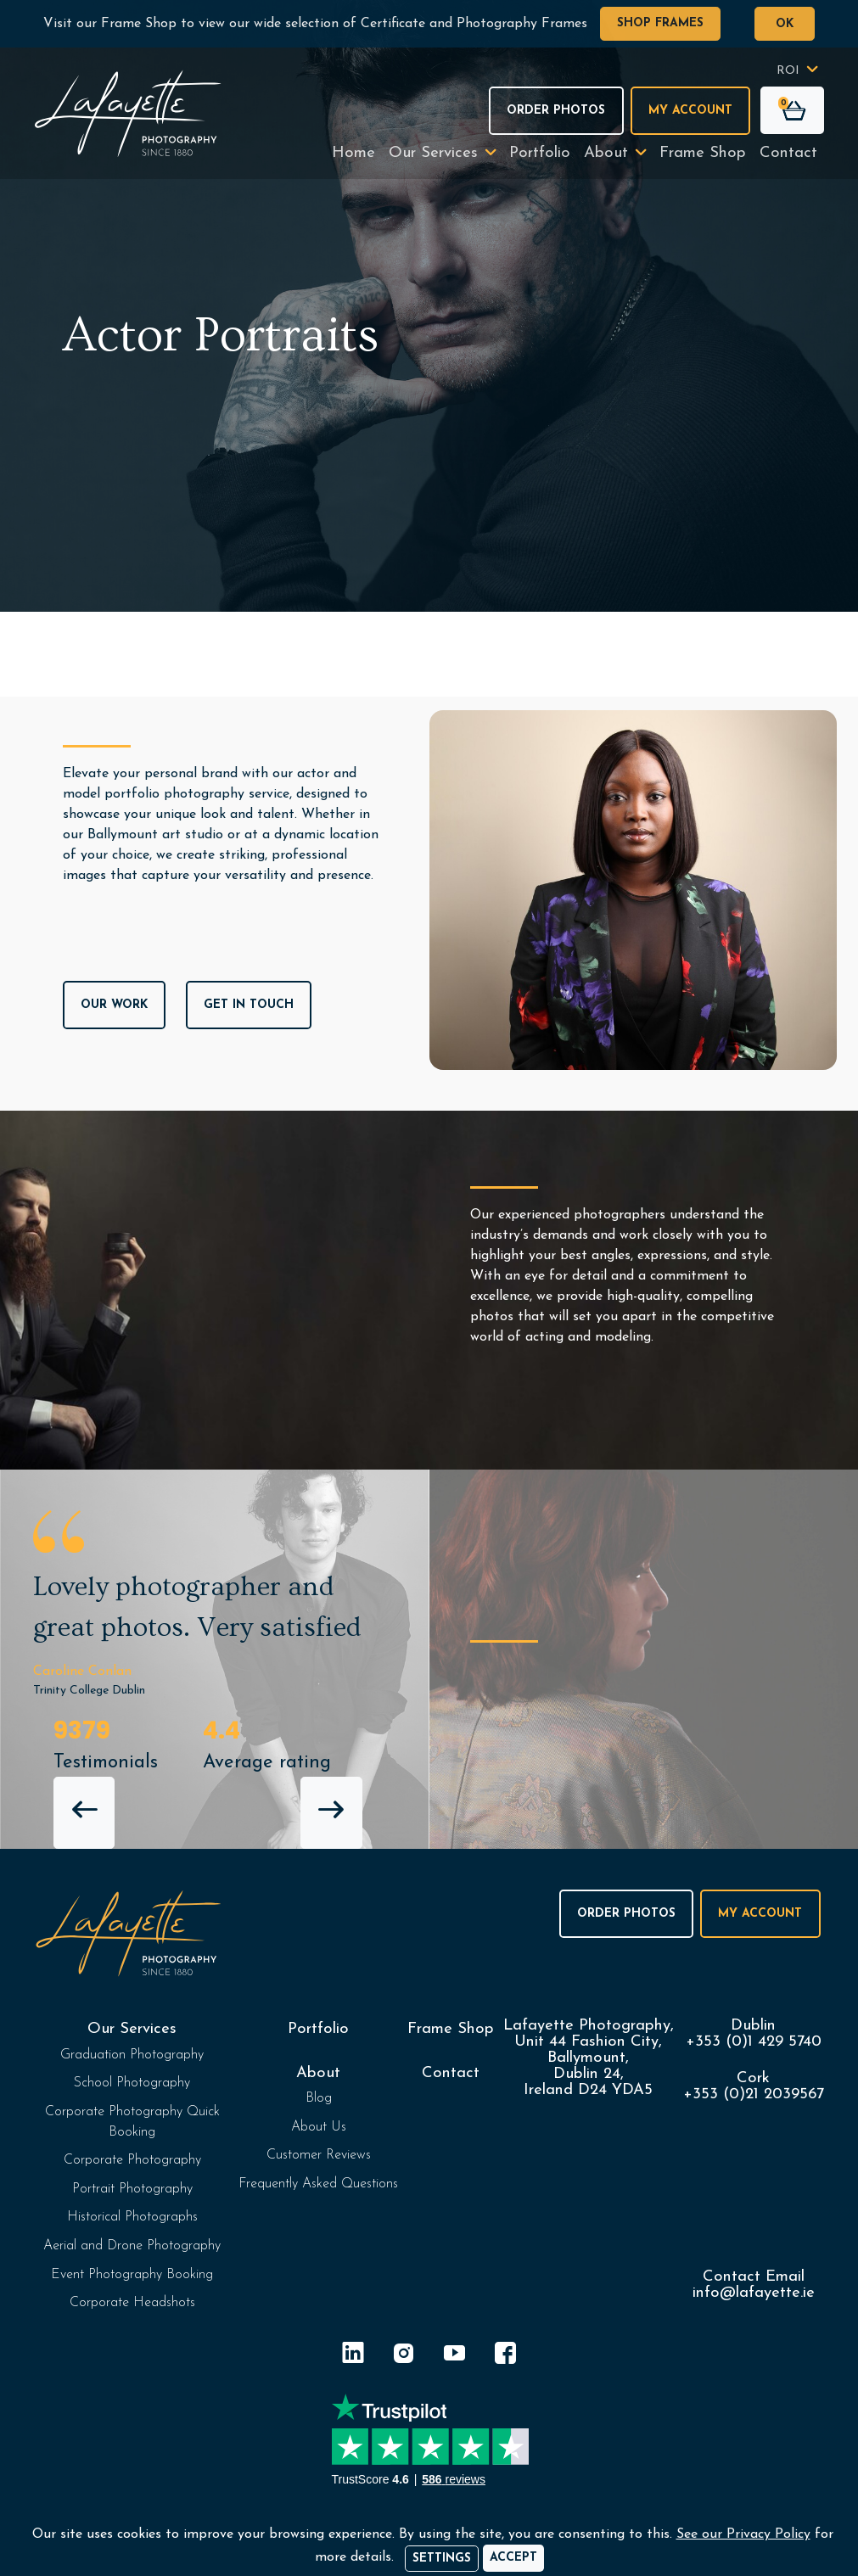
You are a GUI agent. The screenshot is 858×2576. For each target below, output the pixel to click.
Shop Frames (660, 23)
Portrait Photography (132, 2189)
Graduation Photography (132, 2055)
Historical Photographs (132, 2217)
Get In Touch (249, 1005)
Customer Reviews (318, 2155)
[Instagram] (404, 2356)
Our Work (114, 1005)
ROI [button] (788, 70)
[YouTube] (455, 2356)
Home (353, 153)
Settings (441, 2558)
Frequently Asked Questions (318, 2184)
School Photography (132, 2083)
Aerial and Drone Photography (132, 2246)
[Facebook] (506, 2356)
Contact (788, 153)
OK (785, 24)
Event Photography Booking (132, 2275)
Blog (319, 2098)
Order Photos (556, 110)
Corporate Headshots (132, 2303)
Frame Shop (702, 153)
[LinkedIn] (353, 2356)
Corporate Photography (132, 2160)
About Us (318, 2127)
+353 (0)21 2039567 (753, 2094)
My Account (690, 110)
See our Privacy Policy (743, 2534)
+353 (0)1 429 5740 (754, 2042)
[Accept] (513, 2558)
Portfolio (539, 153)
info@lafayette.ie (754, 2293)
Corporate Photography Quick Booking (132, 2122)
